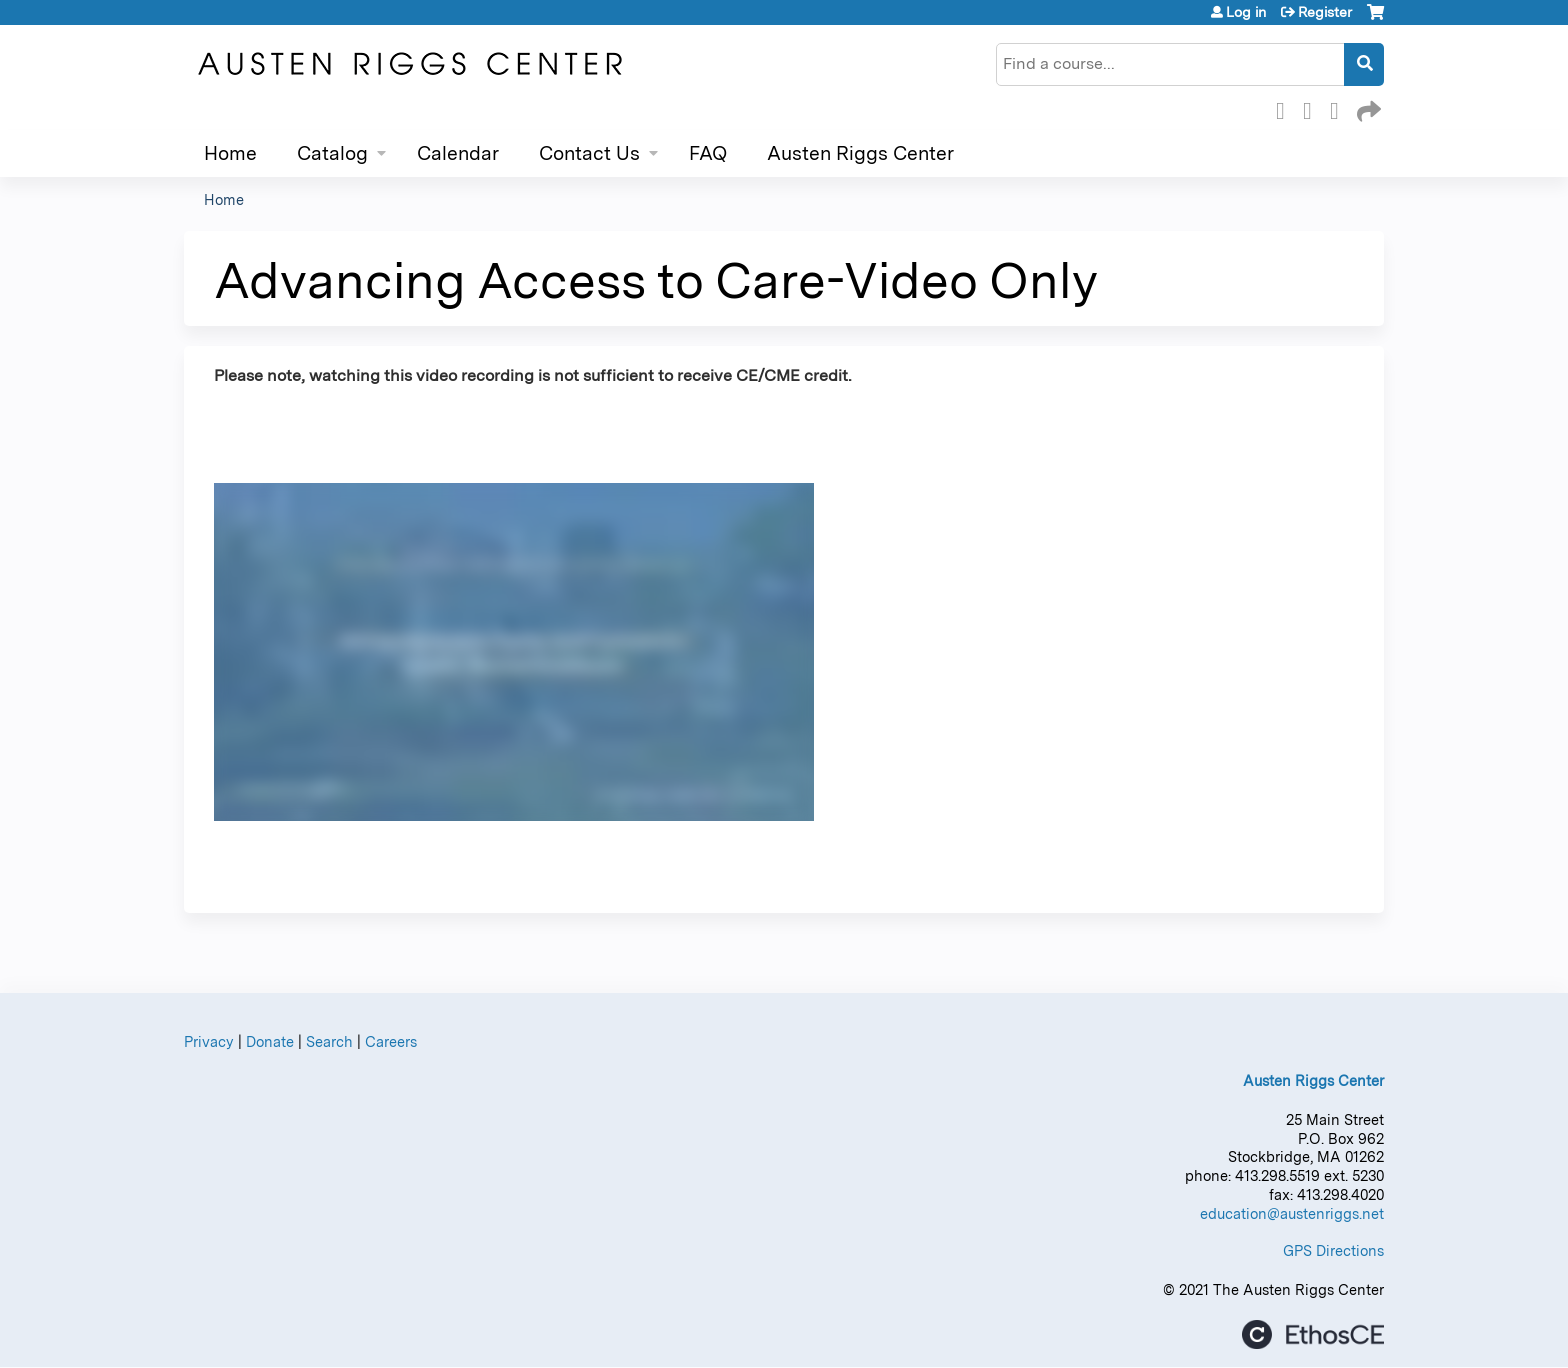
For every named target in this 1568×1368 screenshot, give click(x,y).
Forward (1367, 108)
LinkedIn (1340, 108)
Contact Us (589, 153)
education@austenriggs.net (1292, 1213)
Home (230, 153)
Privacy (209, 1041)
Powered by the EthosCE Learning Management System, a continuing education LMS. (1313, 1334)
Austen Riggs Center (860, 153)
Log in (1246, 12)
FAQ (708, 153)
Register (1325, 12)
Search (329, 1041)
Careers (391, 1041)
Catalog (332, 153)
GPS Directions (1333, 1250)
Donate (270, 1041)
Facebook (1286, 108)
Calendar (458, 153)
